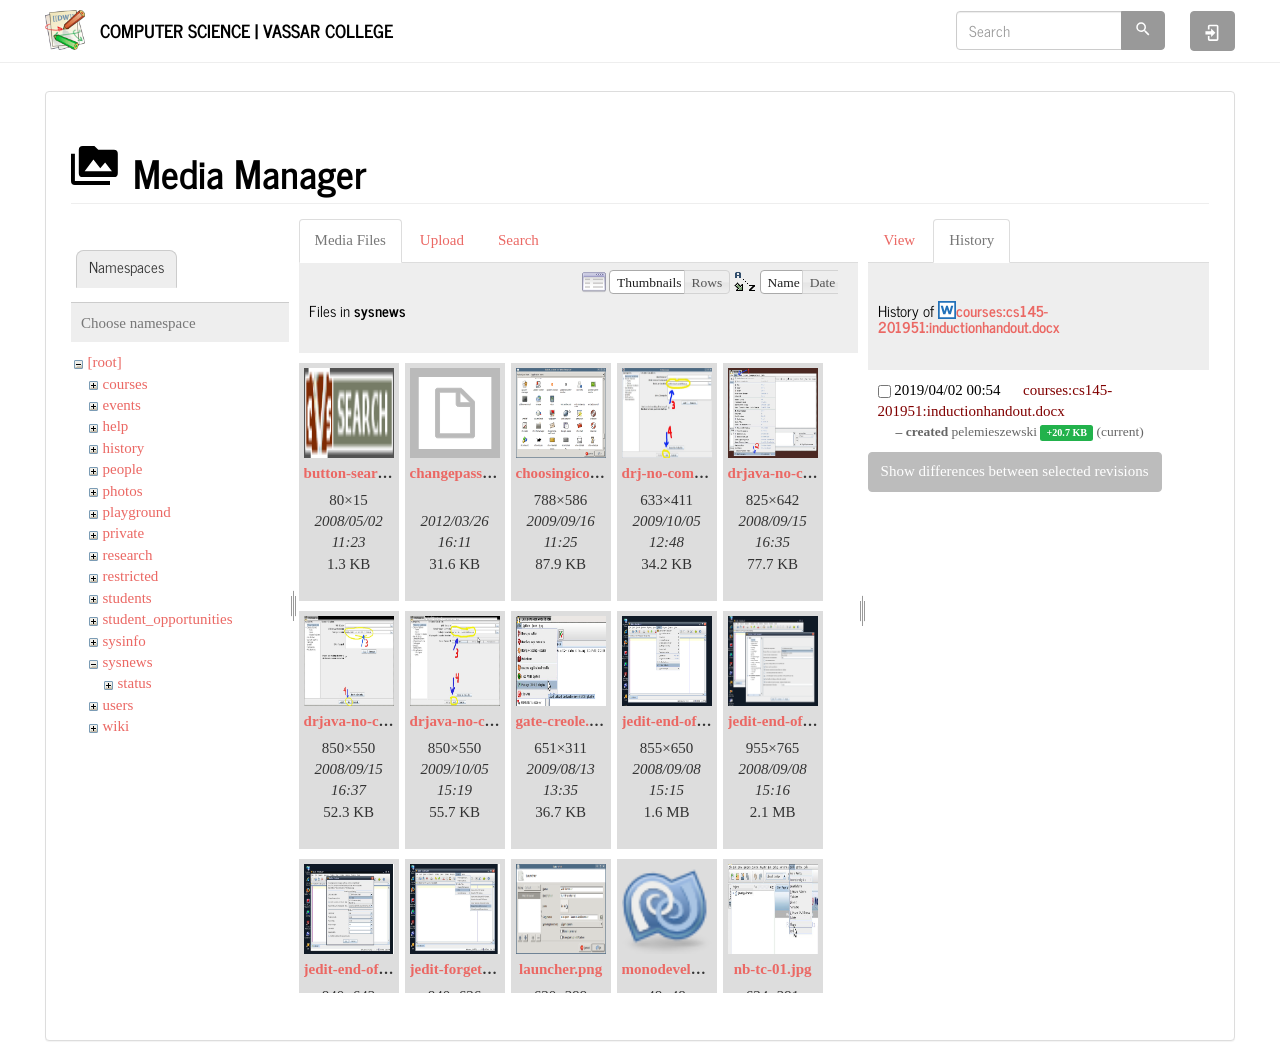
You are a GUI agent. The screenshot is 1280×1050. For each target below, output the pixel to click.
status (135, 683)
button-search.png (362, 473)
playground (137, 512)
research (128, 555)
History (971, 240)
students (127, 598)
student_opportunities (168, 619)
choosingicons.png (574, 473)
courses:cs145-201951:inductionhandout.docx (969, 319)
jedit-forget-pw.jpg (470, 969)
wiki (116, 726)
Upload (442, 240)
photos (123, 491)
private (124, 533)
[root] (105, 362)
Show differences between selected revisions (1015, 471)
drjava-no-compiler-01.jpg (812, 473)
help (116, 426)
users (118, 705)
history (124, 448)
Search (518, 240)
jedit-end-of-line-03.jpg (378, 969)
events (122, 405)
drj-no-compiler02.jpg (693, 473)
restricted (131, 576)
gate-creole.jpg (563, 721)
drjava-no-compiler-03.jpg (494, 721)
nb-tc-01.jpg (773, 969)
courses (125, 384)
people (123, 469)
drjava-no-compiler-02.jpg (388, 721)
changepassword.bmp (479, 473)
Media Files (350, 240)
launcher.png (560, 969)
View (900, 240)
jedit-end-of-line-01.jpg (696, 721)
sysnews (128, 662)
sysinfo (124, 641)
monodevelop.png (678, 969)
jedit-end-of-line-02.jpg (802, 721)
